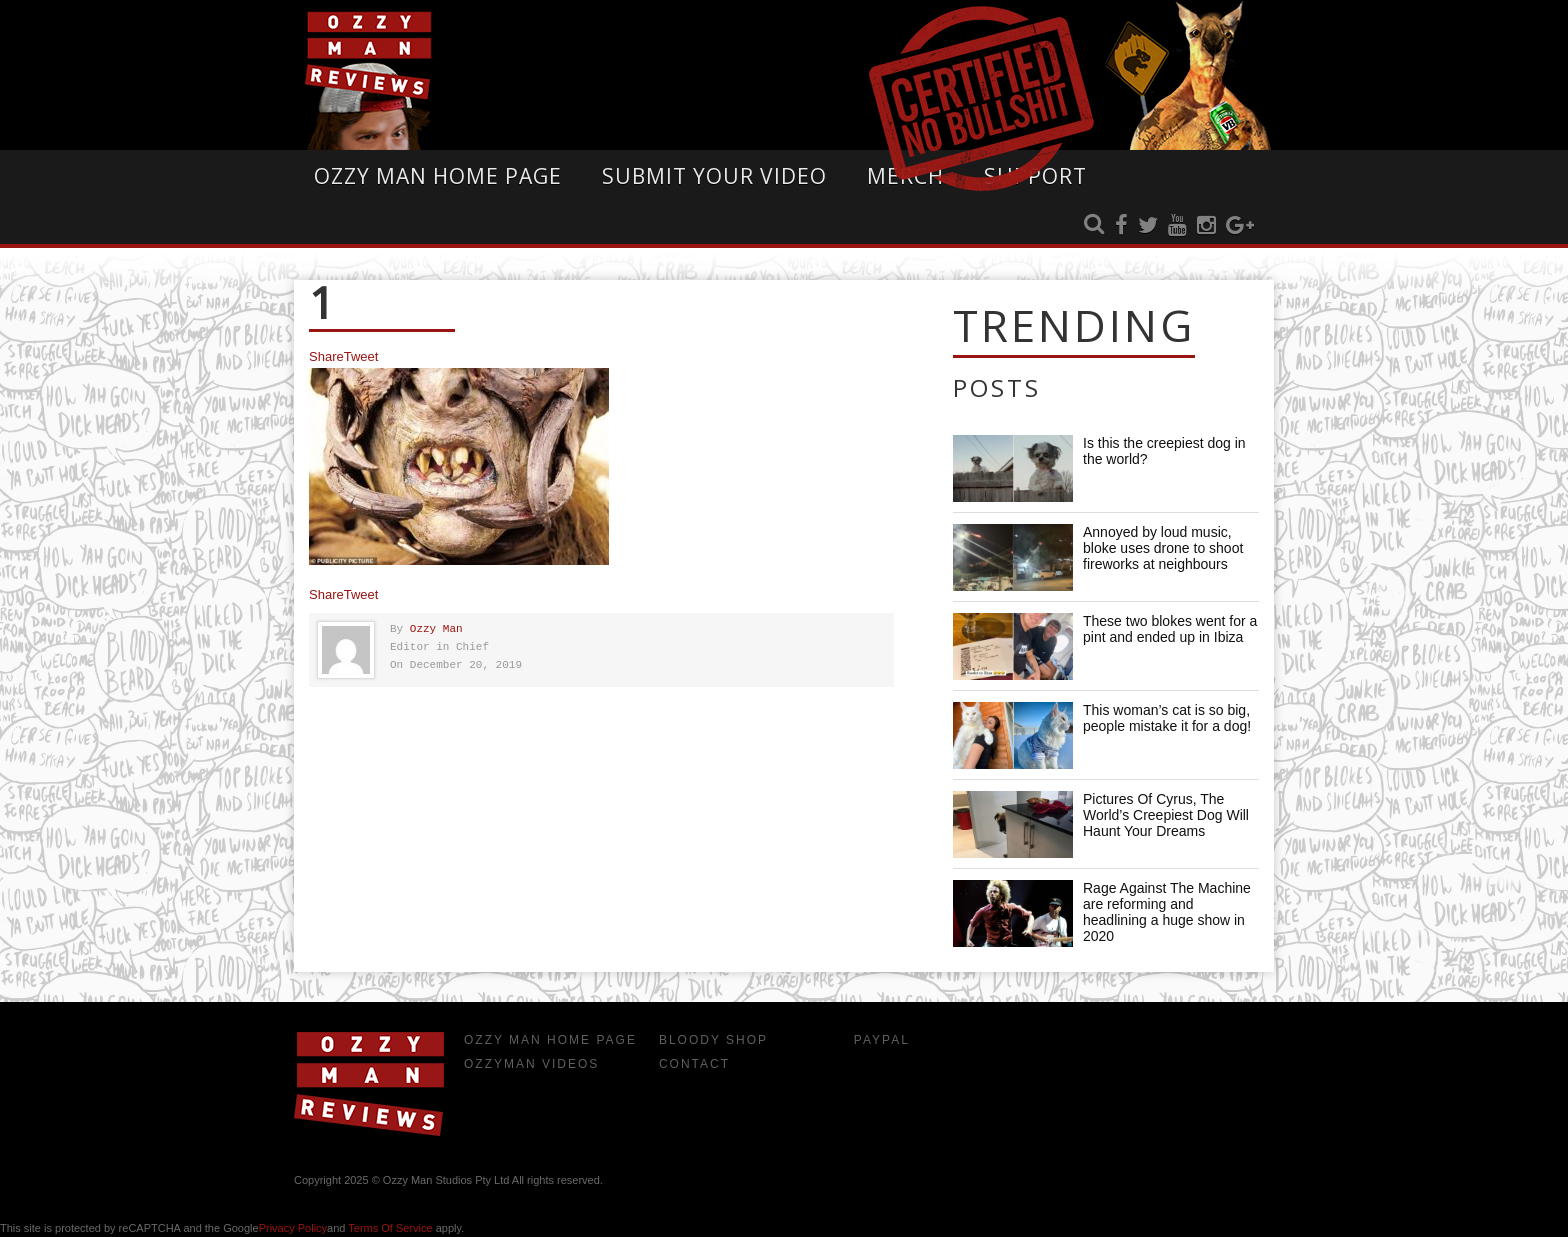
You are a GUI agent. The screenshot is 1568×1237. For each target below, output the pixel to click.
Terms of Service (390, 1228)
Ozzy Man (436, 629)
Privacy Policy (293, 1228)
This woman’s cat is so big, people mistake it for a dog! (1167, 718)
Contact (694, 1064)
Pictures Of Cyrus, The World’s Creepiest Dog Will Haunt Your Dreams (1166, 815)
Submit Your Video (714, 176)
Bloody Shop (713, 1040)
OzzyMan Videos (531, 1064)
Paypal (882, 1040)
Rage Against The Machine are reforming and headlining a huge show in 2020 (1167, 912)
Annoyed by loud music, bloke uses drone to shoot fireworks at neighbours (1163, 548)
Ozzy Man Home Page (438, 176)
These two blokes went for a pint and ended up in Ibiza (1170, 629)
